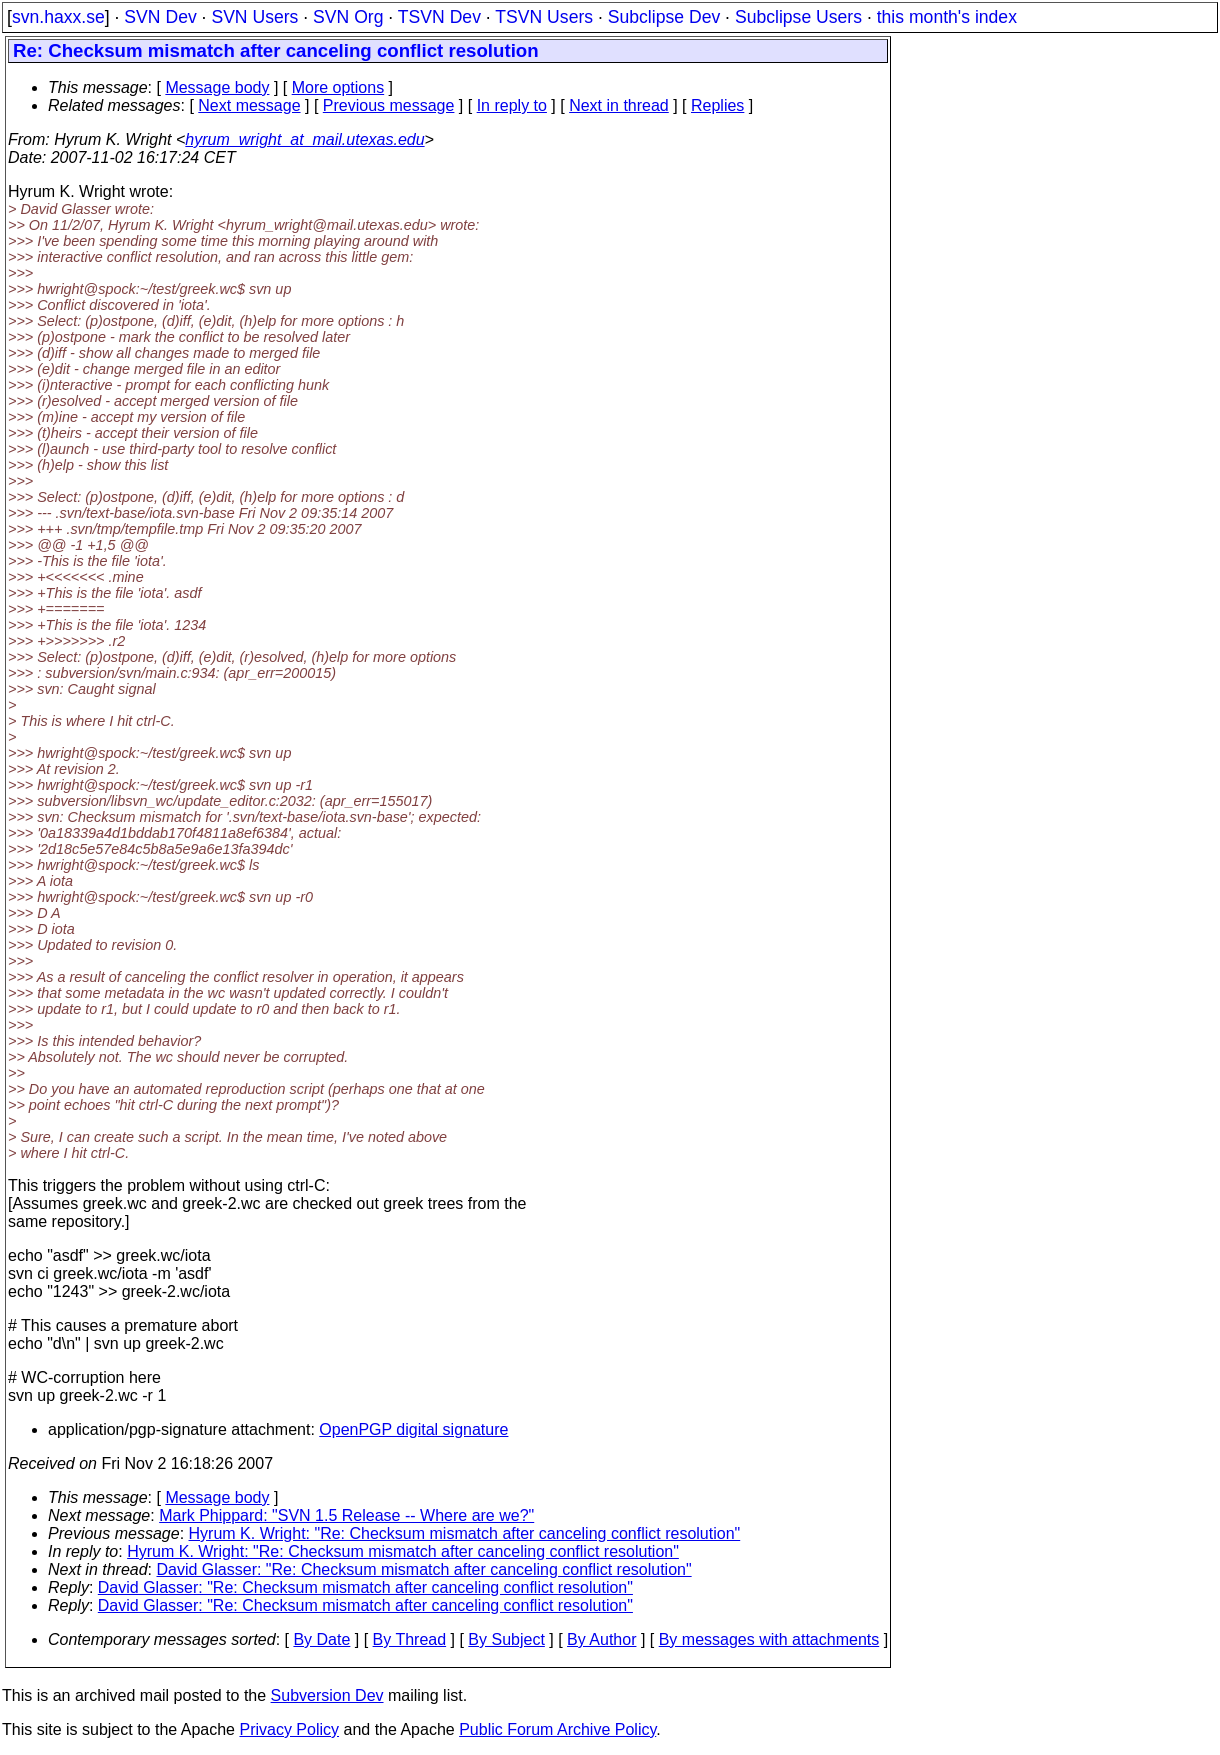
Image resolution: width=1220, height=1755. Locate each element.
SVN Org (348, 17)
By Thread (410, 1639)
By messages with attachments (769, 1639)
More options (338, 87)
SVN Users (254, 17)
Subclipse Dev (664, 17)
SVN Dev (160, 17)
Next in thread (619, 105)
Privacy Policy (289, 1729)
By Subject (506, 1639)
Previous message (389, 105)
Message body (217, 87)
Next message (249, 105)
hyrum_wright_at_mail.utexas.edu (304, 139)
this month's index (947, 17)
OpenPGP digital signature (413, 1429)
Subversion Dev (327, 1695)
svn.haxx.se (58, 17)
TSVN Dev (439, 17)
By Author (601, 1639)
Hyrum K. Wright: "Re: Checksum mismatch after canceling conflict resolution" (465, 1533)
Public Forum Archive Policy (557, 1729)
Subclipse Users (798, 17)
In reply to (512, 105)
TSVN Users (544, 17)
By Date (321, 1639)
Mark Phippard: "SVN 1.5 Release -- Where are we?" (346, 1515)
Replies (717, 105)
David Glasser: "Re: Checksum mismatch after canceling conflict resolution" (424, 1569)
